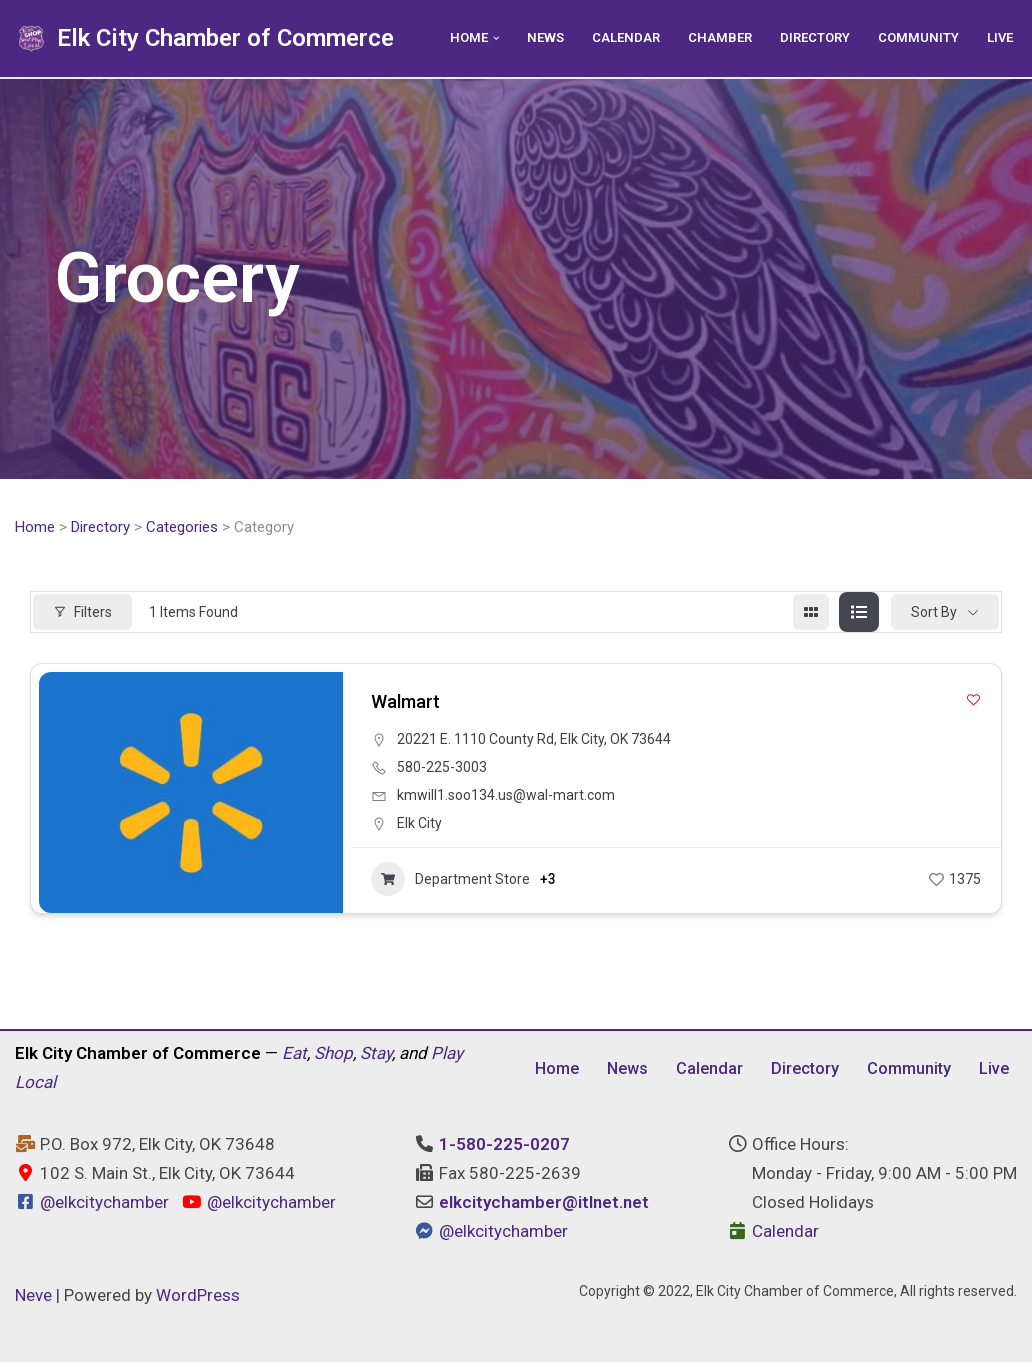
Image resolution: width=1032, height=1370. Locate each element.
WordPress (198, 1303)
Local (35, 1087)
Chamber (712, 38)
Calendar (616, 38)
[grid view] (811, 614)
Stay (376, 1058)
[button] (482, 38)
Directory (810, 38)
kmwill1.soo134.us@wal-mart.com (506, 797)
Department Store (450, 881)
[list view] (859, 614)
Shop (333, 1058)
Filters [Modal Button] (82, 613)
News (533, 38)
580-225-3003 (442, 769)
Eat (294, 1058)
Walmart (405, 703)
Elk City (419, 825)
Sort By (934, 613)
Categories (182, 528)
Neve (33, 1303)
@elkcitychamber (104, 1210)
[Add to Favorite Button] (973, 701)
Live (999, 38)
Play (447, 1058)
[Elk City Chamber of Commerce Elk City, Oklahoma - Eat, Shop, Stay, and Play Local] (204, 38)
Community (916, 38)
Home (35, 528)
